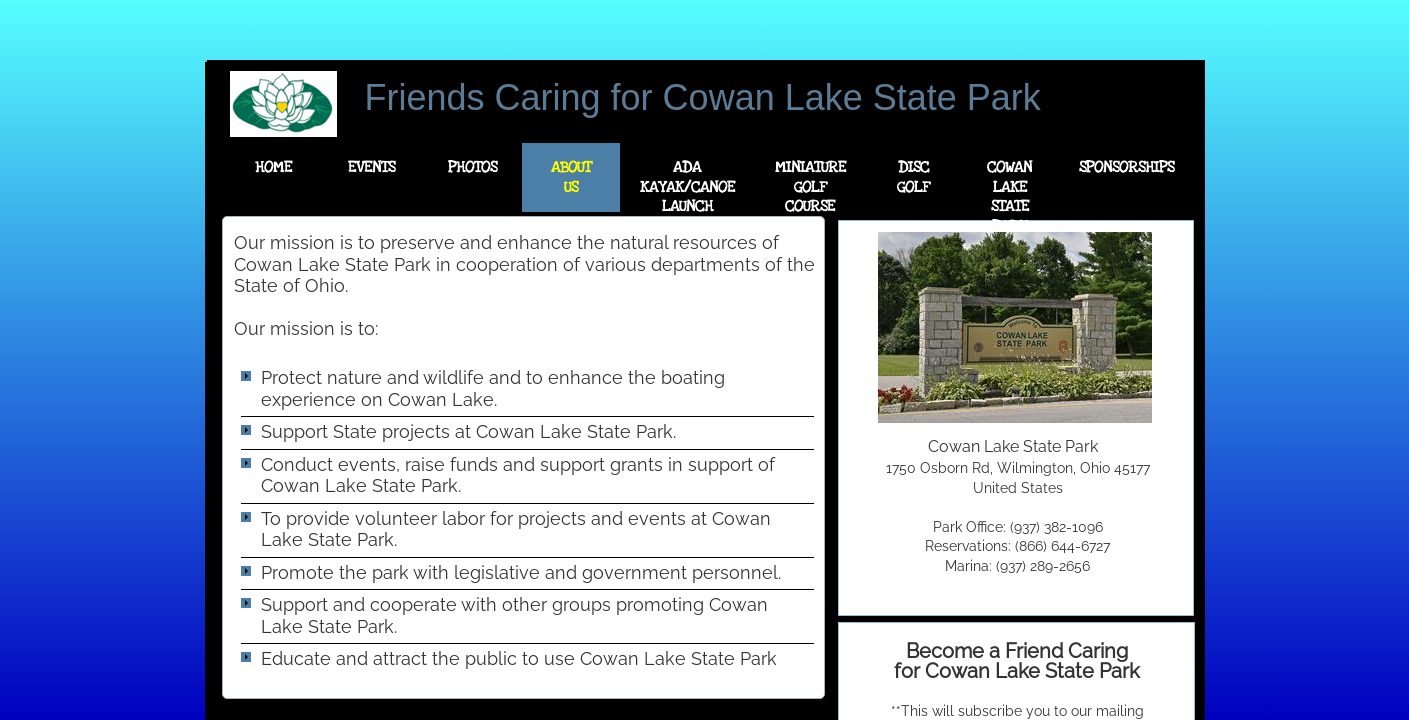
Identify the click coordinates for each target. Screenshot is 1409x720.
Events (371, 167)
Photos (472, 167)
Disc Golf (913, 177)
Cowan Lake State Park (1009, 196)
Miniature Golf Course (810, 186)
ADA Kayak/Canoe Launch (687, 186)
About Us (571, 177)
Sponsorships (1126, 167)
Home (273, 167)
